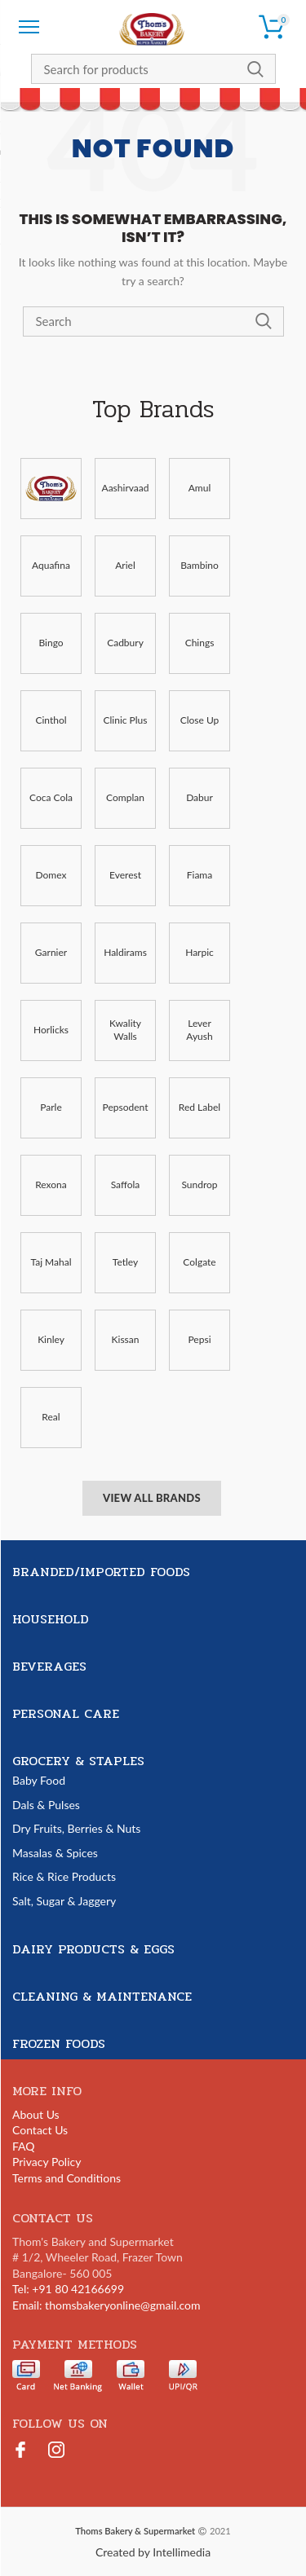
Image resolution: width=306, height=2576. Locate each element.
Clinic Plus (126, 720)
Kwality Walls (125, 1030)
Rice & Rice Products (64, 1876)
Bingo (50, 642)
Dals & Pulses (46, 1805)
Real (51, 1417)
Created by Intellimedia (153, 2552)
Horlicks (51, 1030)
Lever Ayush (199, 1030)
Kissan (126, 1339)
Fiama (199, 875)
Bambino (199, 565)
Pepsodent (126, 1107)
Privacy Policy (46, 2162)
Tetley (125, 1262)
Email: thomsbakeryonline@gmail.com (106, 2305)
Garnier (51, 952)
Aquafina (51, 565)
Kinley (51, 1339)
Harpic (199, 952)
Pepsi (199, 1339)
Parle (51, 1107)
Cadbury (125, 642)
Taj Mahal (50, 1262)
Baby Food (38, 1780)
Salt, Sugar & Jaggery (64, 1901)
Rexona (51, 1184)
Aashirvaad (125, 488)
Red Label (199, 1107)
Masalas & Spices (55, 1853)
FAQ (23, 2146)
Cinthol (50, 720)
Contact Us (40, 2130)
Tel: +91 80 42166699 (68, 2289)
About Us (36, 2114)
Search (255, 69)
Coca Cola (51, 797)
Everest (125, 875)
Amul (199, 488)
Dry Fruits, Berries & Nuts (76, 1828)
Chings (200, 642)
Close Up (200, 720)
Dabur (199, 797)
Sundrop (199, 1184)
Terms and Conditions (66, 2178)
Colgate (199, 1262)
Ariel (125, 565)
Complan (125, 797)
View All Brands (152, 1497)
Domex (51, 875)
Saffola (125, 1184)
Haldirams (125, 952)
